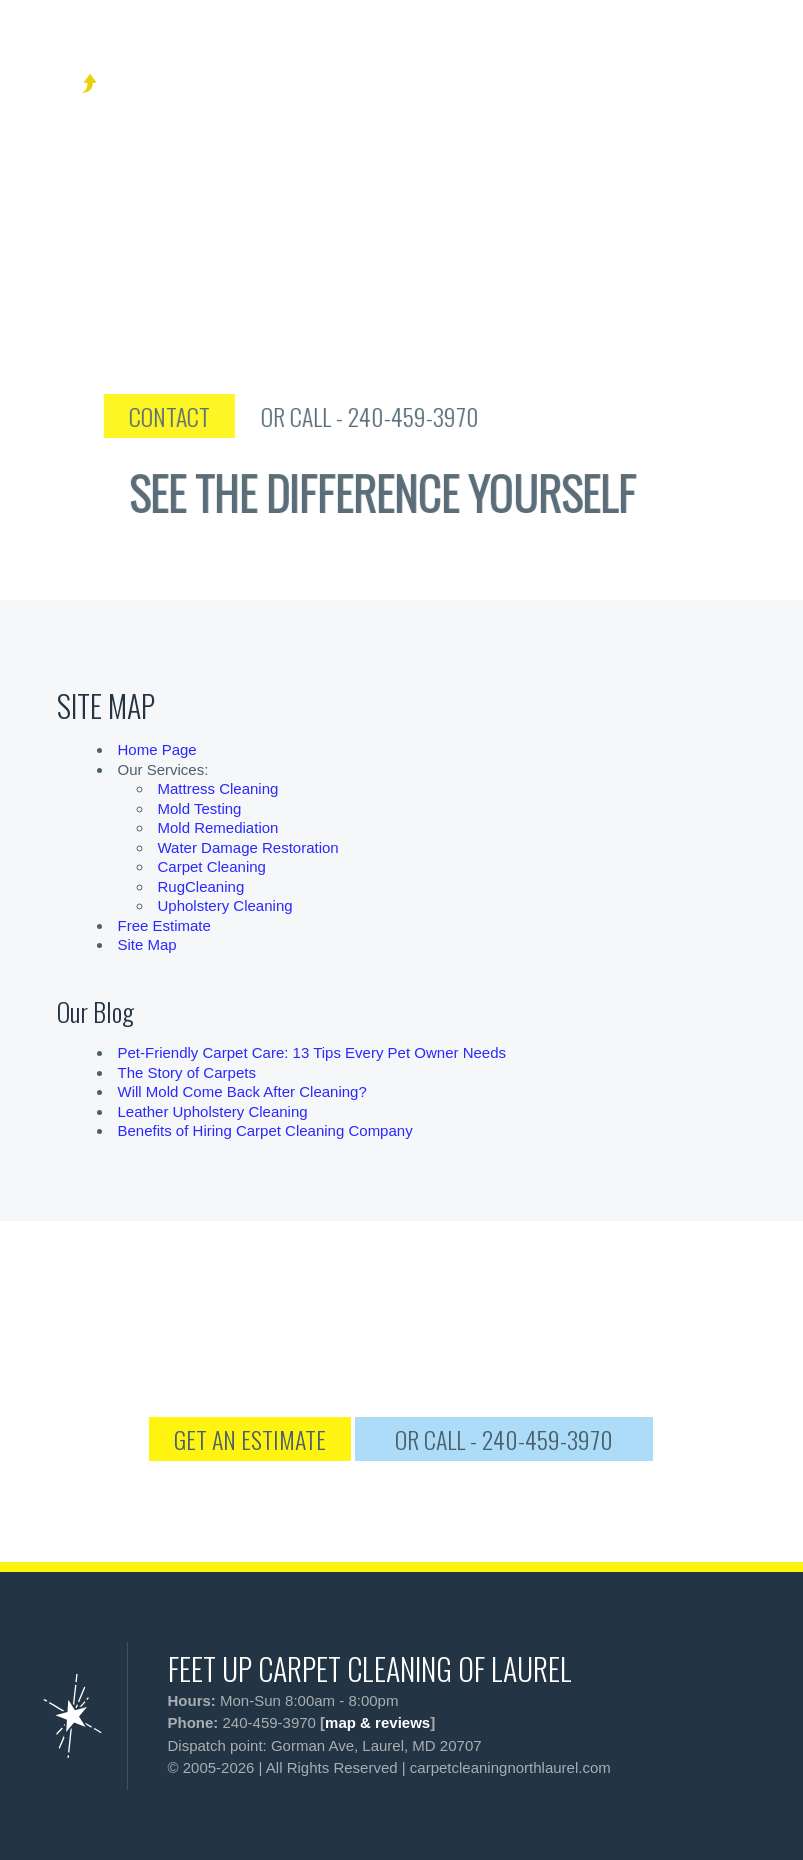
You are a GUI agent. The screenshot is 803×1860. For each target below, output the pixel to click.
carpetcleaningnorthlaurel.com (510, 1767)
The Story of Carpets (187, 1072)
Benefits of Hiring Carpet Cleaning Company (265, 1130)
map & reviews (377, 1722)
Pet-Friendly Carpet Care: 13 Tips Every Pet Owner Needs (312, 1052)
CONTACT (214, 416)
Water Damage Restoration (248, 847)
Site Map (147, 944)
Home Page (157, 749)
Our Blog (95, 1011)
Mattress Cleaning (218, 788)
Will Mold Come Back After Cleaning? (242, 1091)
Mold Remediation (218, 827)
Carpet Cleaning (212, 866)
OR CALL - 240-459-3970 (415, 416)
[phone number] (666, 59)
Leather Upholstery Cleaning (213, 1111)
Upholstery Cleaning (225, 905)
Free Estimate (164, 925)
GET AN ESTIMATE (250, 1439)
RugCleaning (201, 886)
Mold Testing (200, 808)
